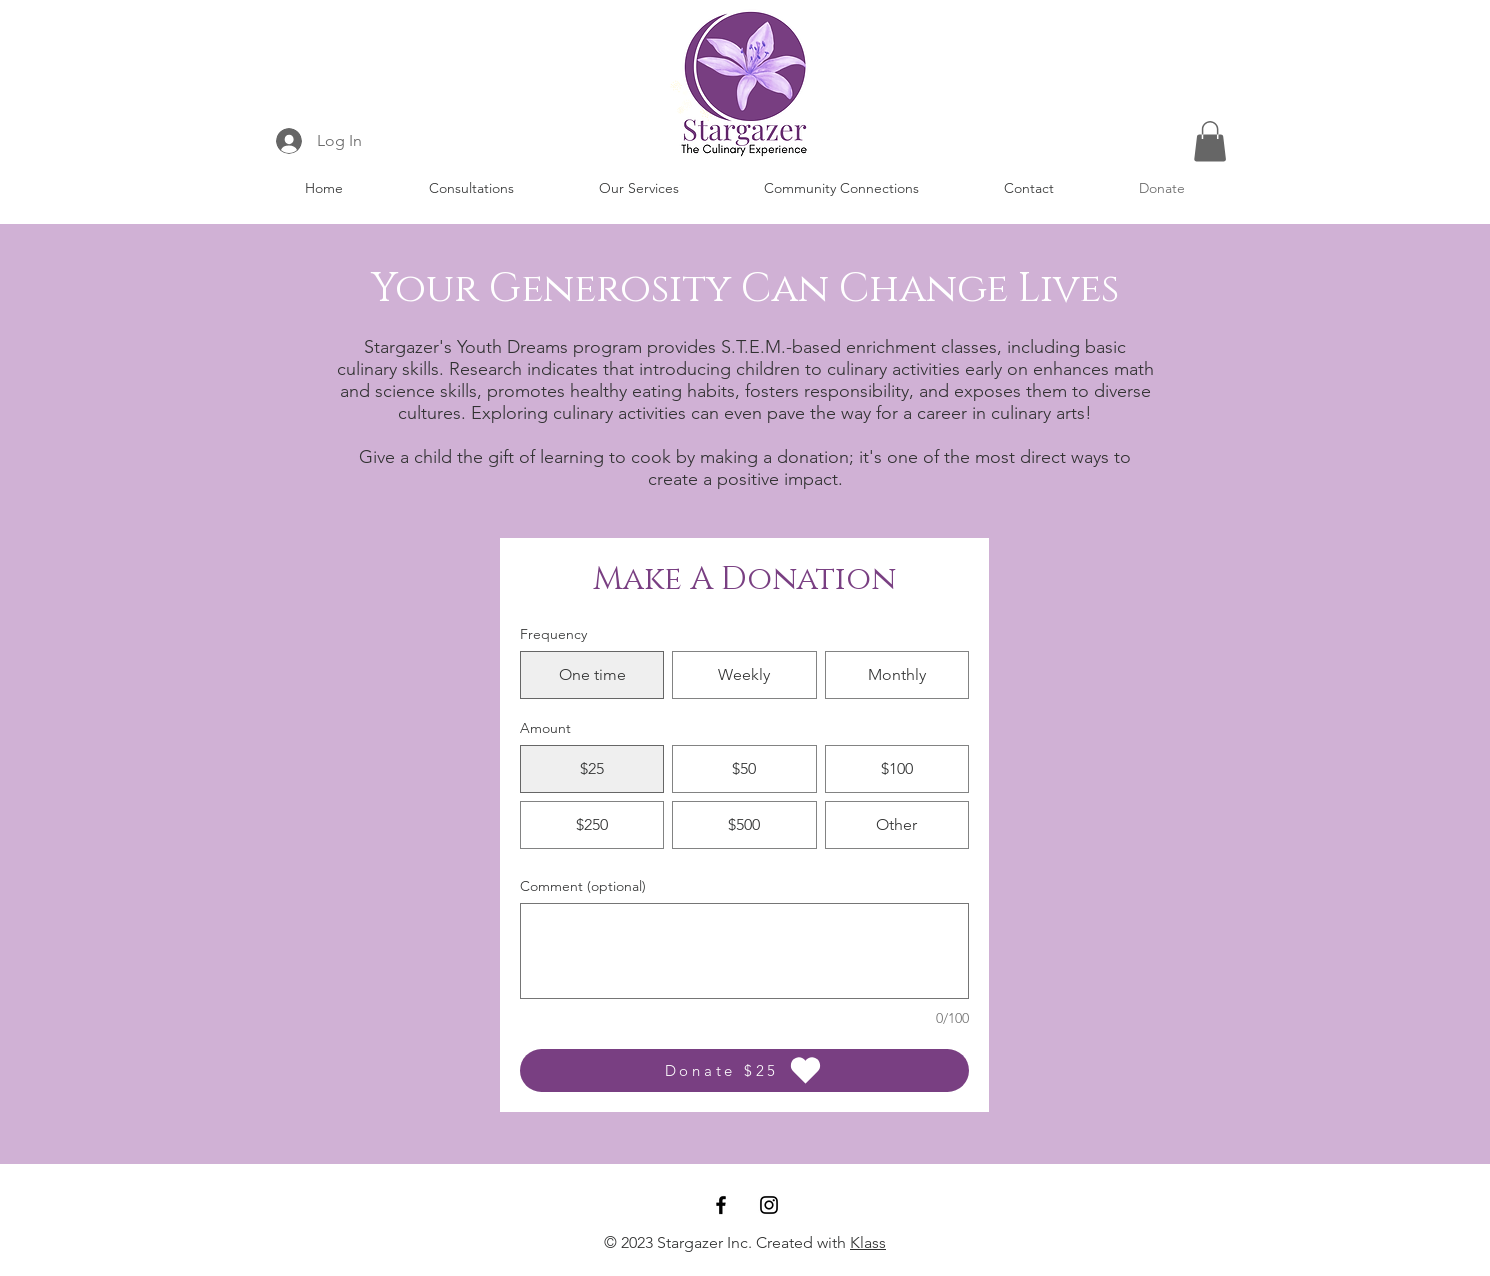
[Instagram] (769, 1205)
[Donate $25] (744, 1070)
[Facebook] (721, 1205)
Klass (868, 1242)
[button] (638, 188)
